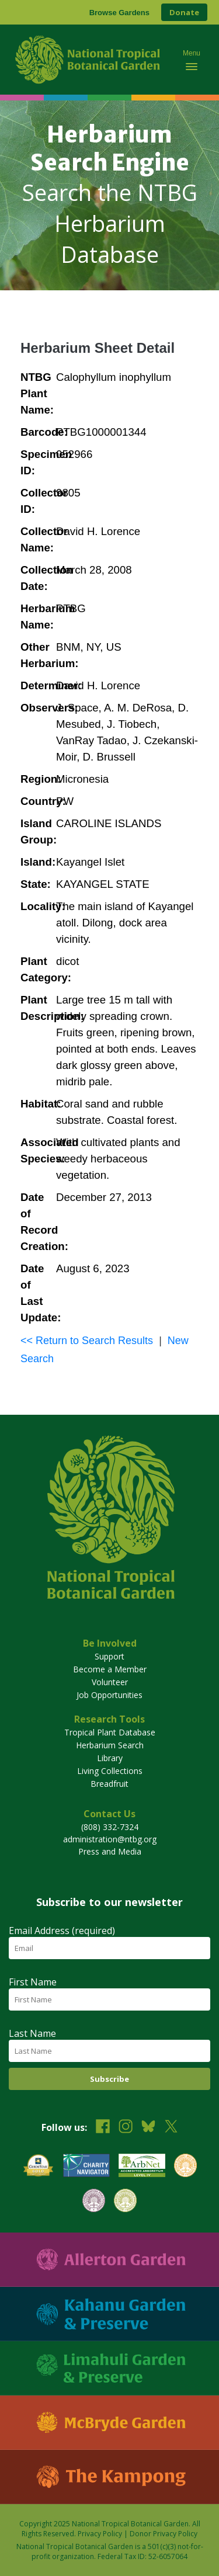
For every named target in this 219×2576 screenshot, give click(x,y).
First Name (33, 1982)
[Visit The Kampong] (109, 2477)
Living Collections (109, 1770)
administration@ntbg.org (110, 1839)
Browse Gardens (119, 12)
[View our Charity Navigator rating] (86, 2167)
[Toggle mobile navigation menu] (191, 59)
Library (110, 1757)
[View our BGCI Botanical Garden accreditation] (185, 2167)
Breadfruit (109, 1783)
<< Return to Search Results (86, 1340)
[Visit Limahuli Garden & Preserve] (109, 2368)
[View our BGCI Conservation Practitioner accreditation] (93, 2202)
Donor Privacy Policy (163, 2534)
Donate (184, 12)
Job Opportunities (109, 1694)
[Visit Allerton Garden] (109, 2260)
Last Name (32, 2033)
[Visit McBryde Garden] (109, 2423)
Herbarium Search (110, 1745)
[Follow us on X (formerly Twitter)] (171, 2127)
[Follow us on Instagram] (126, 2127)
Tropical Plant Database (109, 1732)
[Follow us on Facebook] (103, 2127)
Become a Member (110, 1669)
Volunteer (110, 1682)
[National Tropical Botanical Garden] (89, 59)
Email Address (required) (62, 1930)
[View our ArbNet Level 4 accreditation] (142, 2167)
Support (109, 1656)
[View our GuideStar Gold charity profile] (38, 2167)
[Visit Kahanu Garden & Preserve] (109, 2314)
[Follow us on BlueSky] (148, 2127)
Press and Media (109, 1851)
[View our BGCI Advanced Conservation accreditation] (125, 2202)
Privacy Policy (100, 2534)
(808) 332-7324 (109, 1826)
